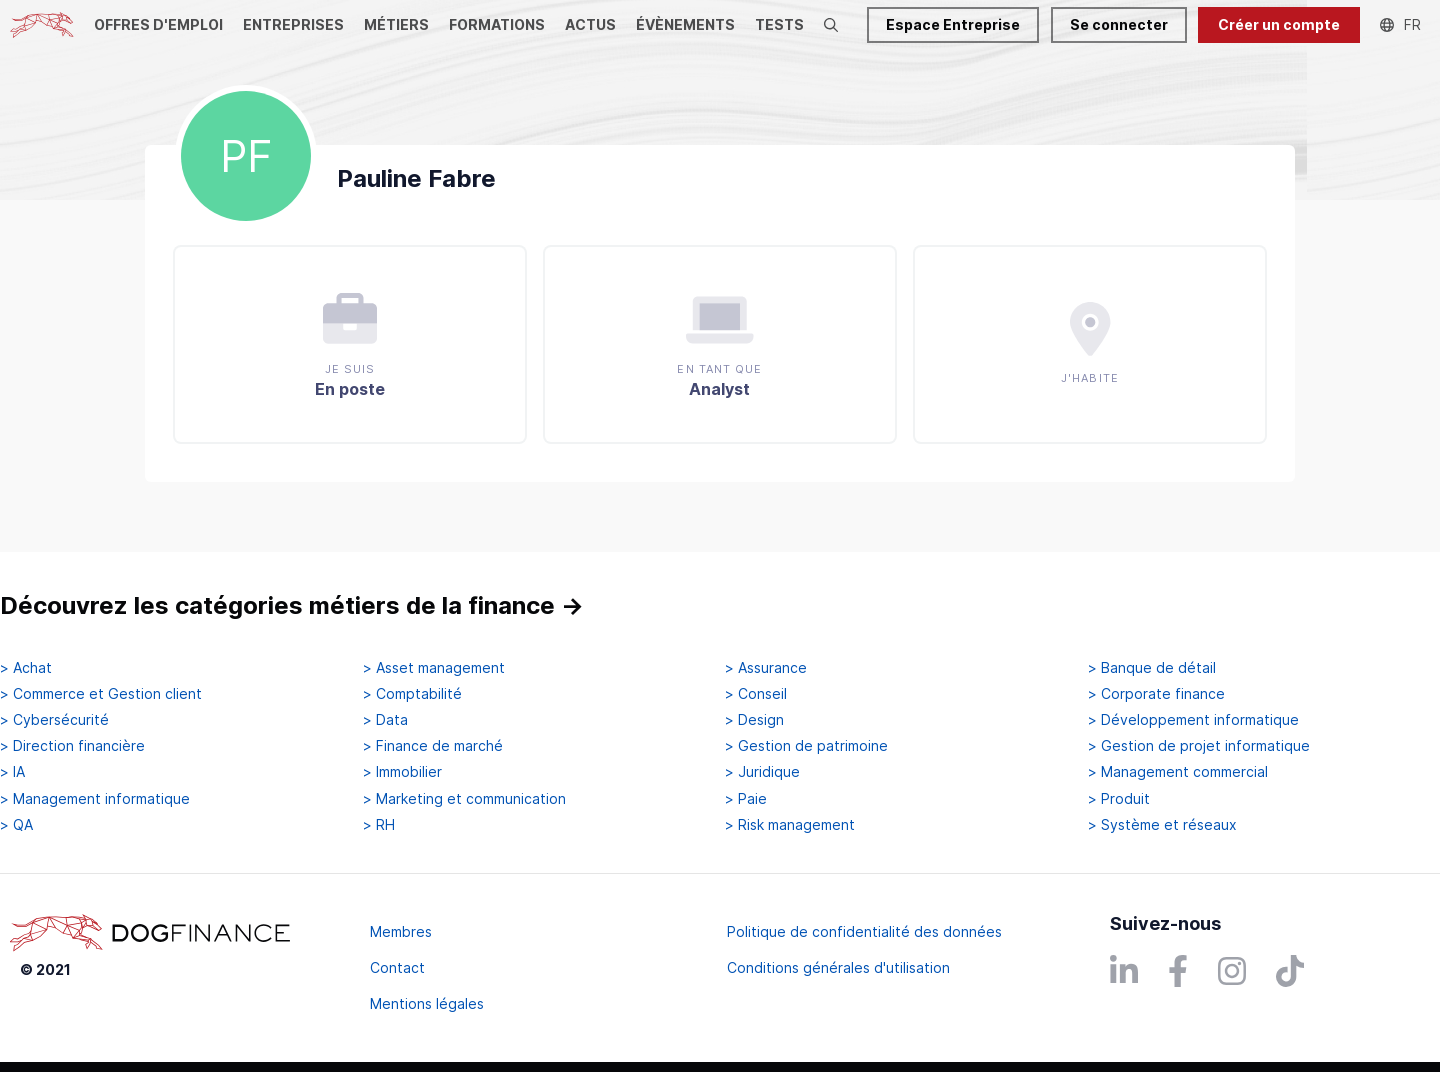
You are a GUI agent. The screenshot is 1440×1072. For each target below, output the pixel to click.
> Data (385, 720)
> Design (754, 720)
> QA (16, 825)
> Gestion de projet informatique (1199, 746)
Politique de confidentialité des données (864, 931)
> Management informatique (95, 799)
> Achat (26, 668)
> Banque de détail (1152, 668)
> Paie (746, 799)
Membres (401, 931)
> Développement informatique (1193, 720)
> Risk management (790, 825)
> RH (379, 825)
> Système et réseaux (1162, 825)
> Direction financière (72, 746)
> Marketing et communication (464, 799)
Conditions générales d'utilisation (838, 967)
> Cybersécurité (54, 720)
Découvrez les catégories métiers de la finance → (292, 605)
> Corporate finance (1156, 694)
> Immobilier (402, 772)
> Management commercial (1178, 772)
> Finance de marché (433, 746)
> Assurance (766, 668)
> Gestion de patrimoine (806, 746)
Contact (397, 967)
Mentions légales (427, 1003)
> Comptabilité (412, 694)
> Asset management (434, 668)
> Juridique (762, 772)
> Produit (1119, 799)
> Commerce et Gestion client (101, 694)
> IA (12, 772)
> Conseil (756, 694)
